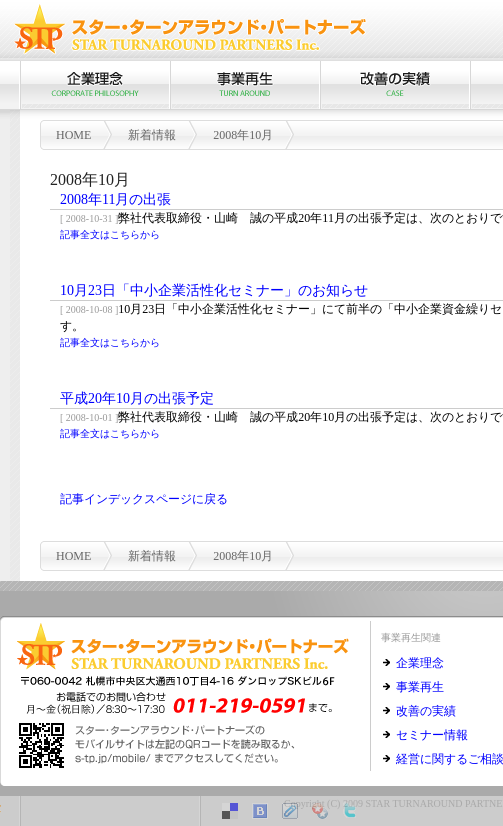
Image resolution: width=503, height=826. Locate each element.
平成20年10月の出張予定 (137, 398)
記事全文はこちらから (110, 234)
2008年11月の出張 (115, 199)
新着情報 (152, 135)
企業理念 (95, 85)
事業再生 (245, 85)
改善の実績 (395, 85)
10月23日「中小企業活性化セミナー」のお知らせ (214, 290)
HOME (73, 135)
